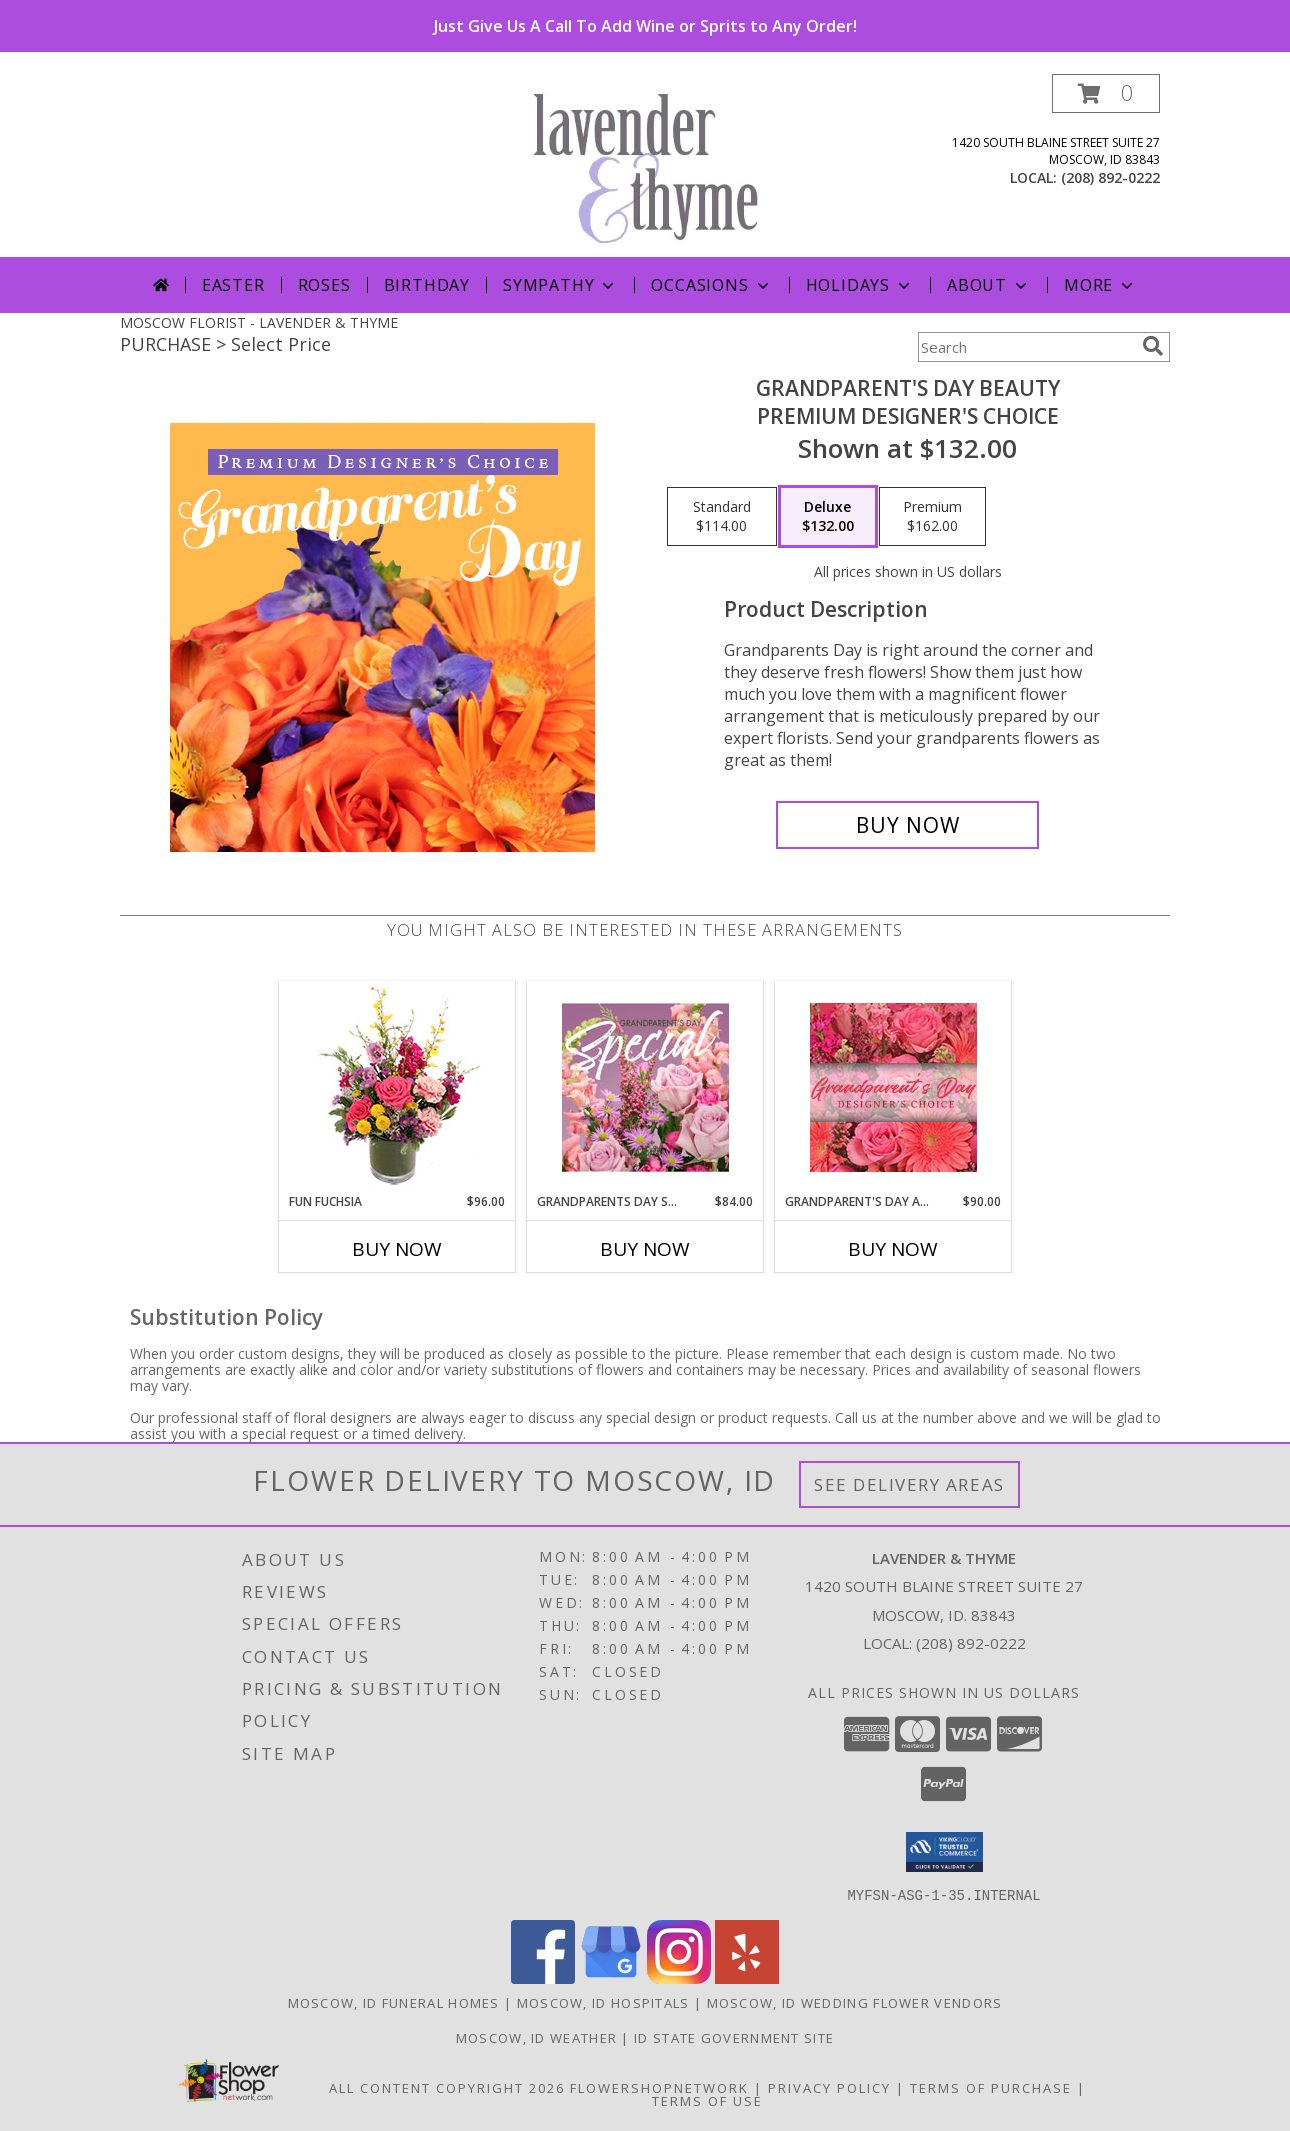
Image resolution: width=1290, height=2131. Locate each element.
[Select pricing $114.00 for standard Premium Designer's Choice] (722, 517)
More (1100, 285)
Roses (324, 285)
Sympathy (560, 285)
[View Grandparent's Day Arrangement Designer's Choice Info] (893, 1087)
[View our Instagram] (679, 1977)
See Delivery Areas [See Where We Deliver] (909, 1484)
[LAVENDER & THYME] (652, 165)
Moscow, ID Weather (536, 2037)
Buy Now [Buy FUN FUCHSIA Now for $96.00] (397, 1249)
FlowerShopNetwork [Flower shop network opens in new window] (659, 2087)
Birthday (427, 285)
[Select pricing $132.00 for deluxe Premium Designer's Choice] (828, 517)
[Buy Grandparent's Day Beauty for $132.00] (907, 825)
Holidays (860, 285)
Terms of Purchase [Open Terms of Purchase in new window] (991, 2087)
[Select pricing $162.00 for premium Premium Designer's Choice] (932, 517)
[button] (1106, 93)
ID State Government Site (734, 2037)
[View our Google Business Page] (611, 1977)
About (989, 285)
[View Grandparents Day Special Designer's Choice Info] (645, 1087)
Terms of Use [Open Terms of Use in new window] (707, 2100)
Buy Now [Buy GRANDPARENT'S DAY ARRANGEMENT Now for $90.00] (893, 1249)
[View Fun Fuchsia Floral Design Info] (397, 1087)
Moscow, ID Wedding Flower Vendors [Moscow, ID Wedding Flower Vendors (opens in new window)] (855, 2002)
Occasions (711, 285)
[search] (1153, 346)
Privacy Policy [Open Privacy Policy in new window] (829, 2087)
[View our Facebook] (543, 1977)
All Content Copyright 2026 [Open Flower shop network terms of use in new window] (447, 2087)
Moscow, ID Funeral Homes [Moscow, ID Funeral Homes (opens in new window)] (394, 2002)
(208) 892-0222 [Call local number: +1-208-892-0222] (1110, 177)
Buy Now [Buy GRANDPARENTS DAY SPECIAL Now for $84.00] (645, 1249)
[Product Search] (1026, 347)
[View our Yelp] (747, 1977)
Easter (233, 285)
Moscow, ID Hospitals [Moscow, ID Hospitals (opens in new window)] (603, 2002)
